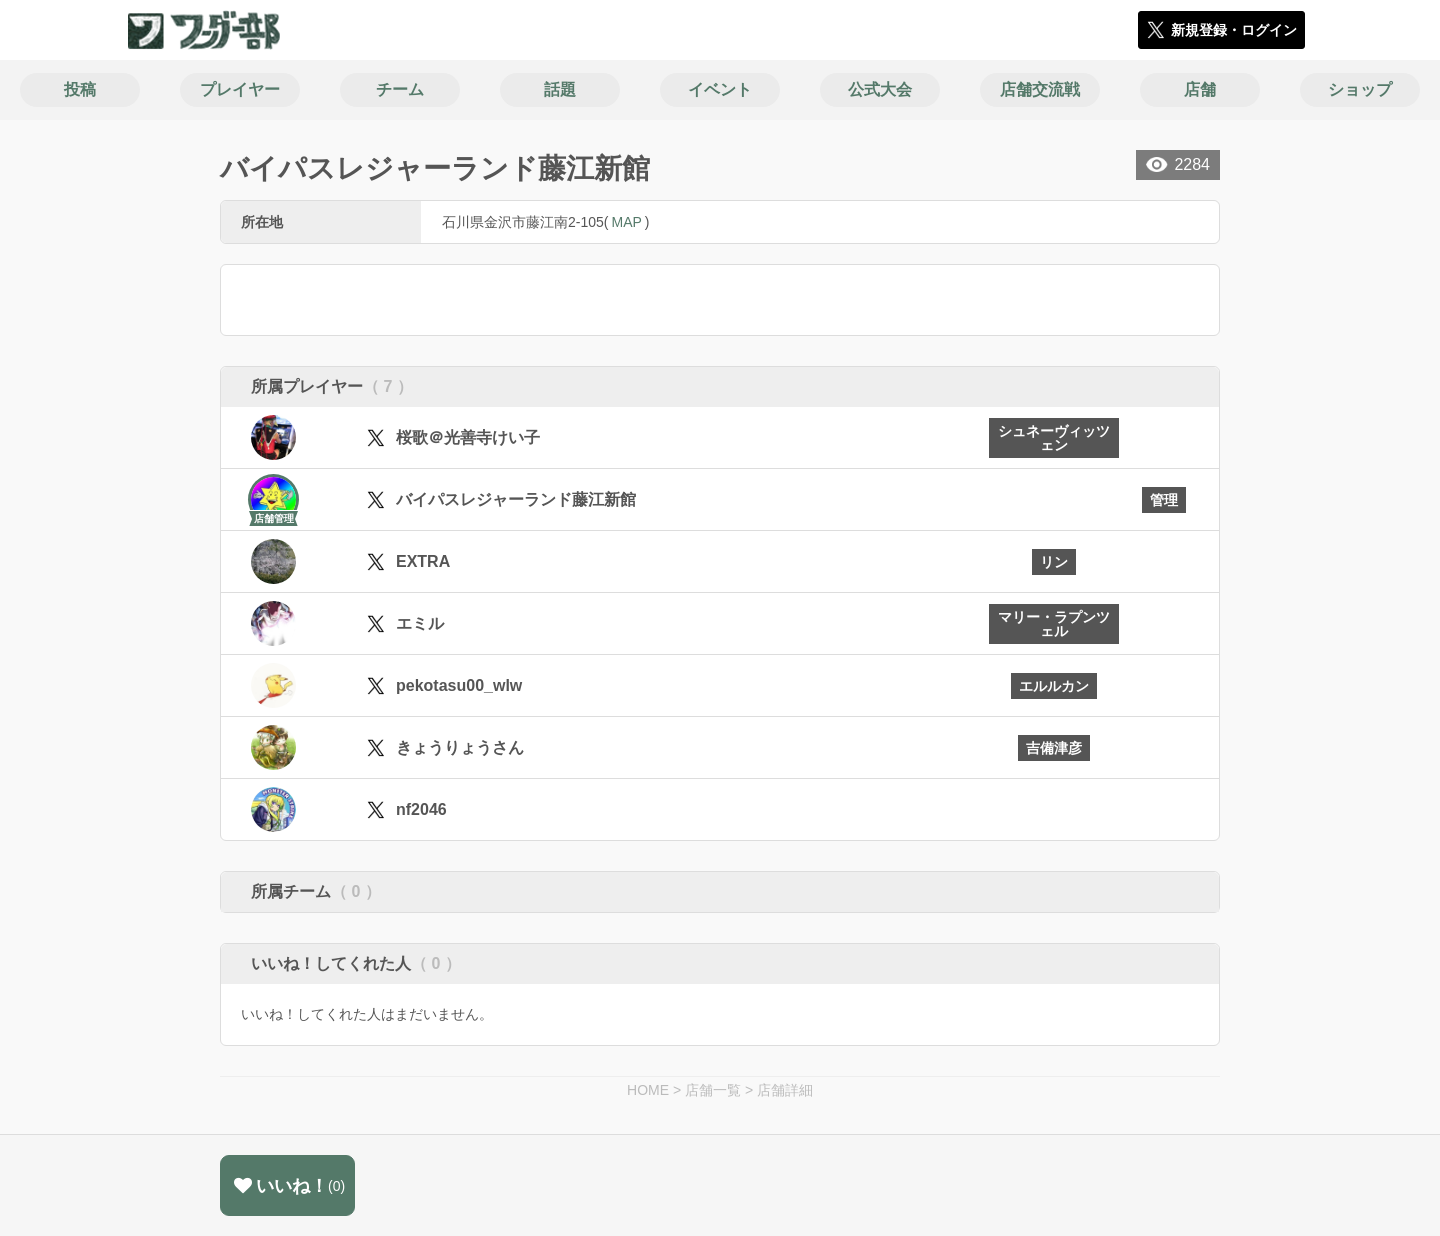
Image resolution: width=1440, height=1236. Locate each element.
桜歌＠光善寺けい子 (468, 437)
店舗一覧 (713, 1090)
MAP (626, 222)
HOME (648, 1090)
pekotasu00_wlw (459, 685)
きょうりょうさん (460, 747)
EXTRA (423, 561)
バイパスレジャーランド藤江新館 (516, 499)
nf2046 (421, 809)
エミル (420, 623)
